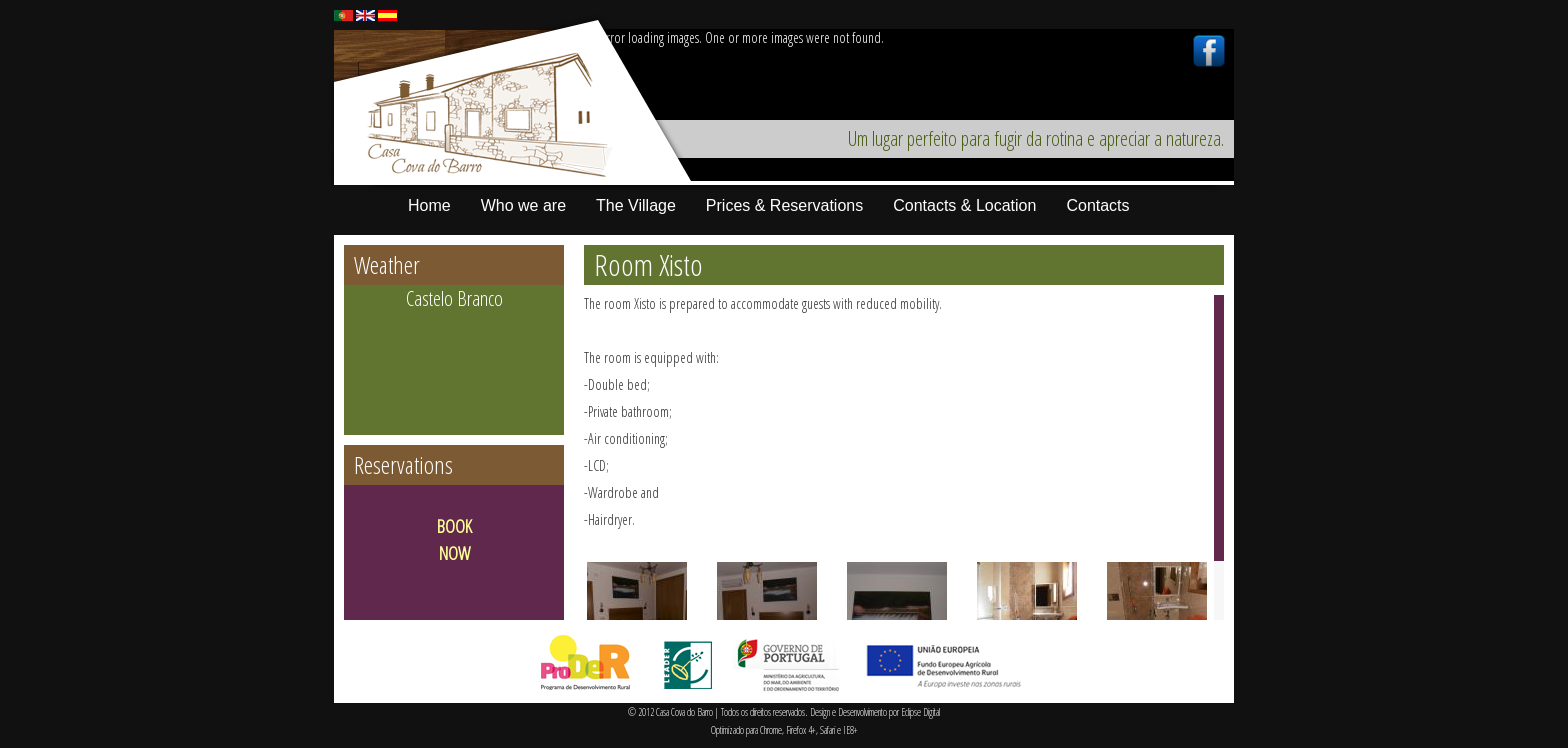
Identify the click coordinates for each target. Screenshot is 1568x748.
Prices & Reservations (784, 205)
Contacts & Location (964, 205)
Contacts (1097, 205)
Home (429, 205)
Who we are (523, 205)
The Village (636, 205)
